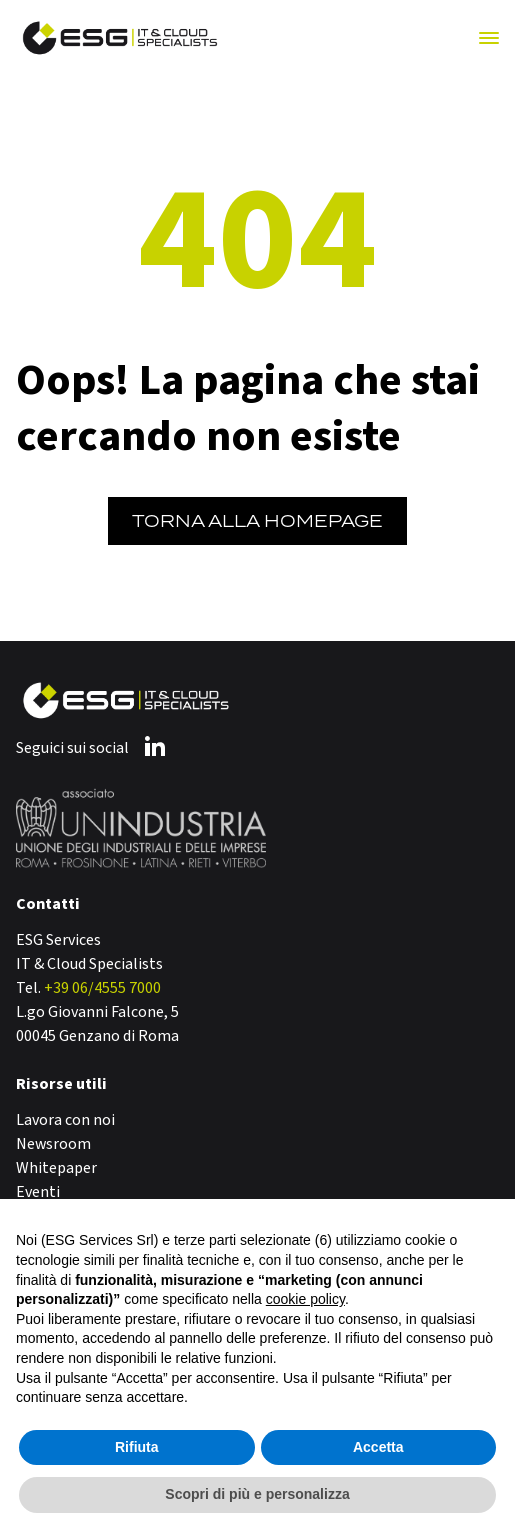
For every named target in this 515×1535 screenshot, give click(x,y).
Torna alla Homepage (257, 521)
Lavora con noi (65, 1120)
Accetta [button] (378, 1447)
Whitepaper (56, 1168)
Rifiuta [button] (137, 1447)
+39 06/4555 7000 (102, 988)
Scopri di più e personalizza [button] (257, 1494)
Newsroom (53, 1144)
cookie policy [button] (305, 1299)
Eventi (38, 1192)
